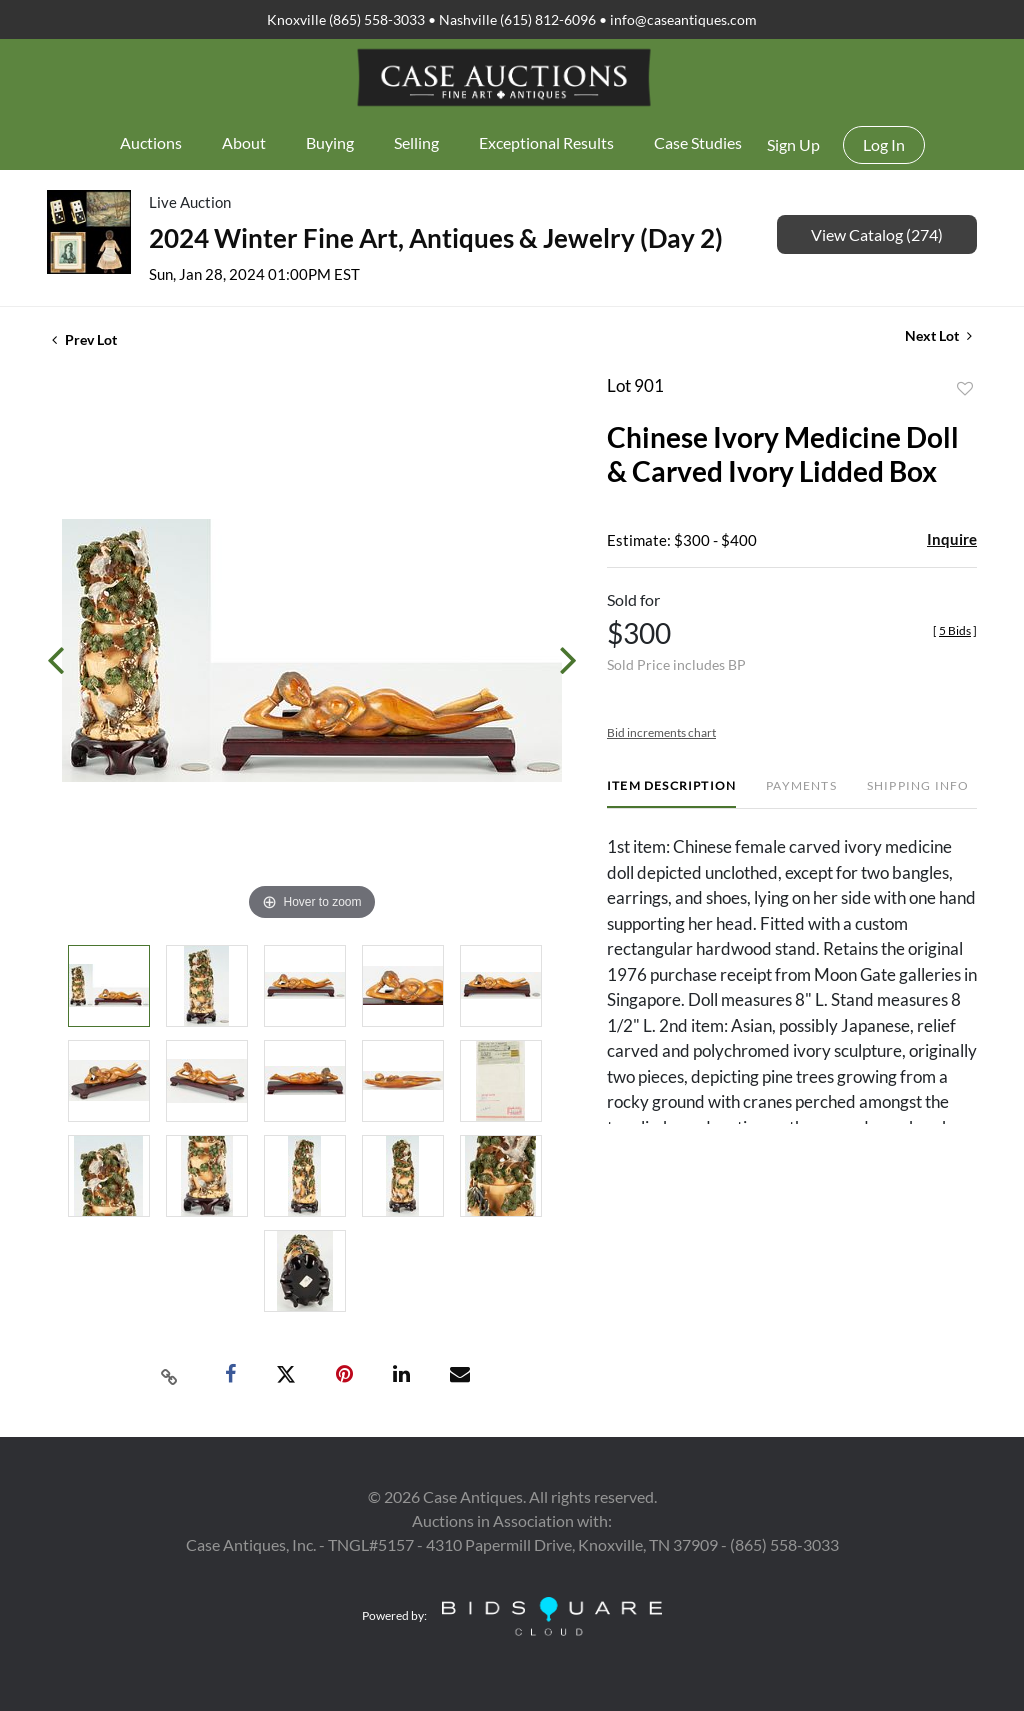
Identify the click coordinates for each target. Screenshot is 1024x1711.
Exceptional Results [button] (546, 142)
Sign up (793, 144)
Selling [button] (416, 142)
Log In (884, 144)
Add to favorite (965, 389)
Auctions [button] (151, 142)
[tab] (671, 793)
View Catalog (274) (877, 234)
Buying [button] (330, 142)
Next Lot (938, 335)
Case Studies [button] (698, 142)
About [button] (244, 142)
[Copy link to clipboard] (170, 1375)
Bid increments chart (661, 732)
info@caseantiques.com (683, 19)
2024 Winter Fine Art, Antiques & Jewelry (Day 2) (436, 238)
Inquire (952, 539)
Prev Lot (84, 339)
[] (955, 630)
